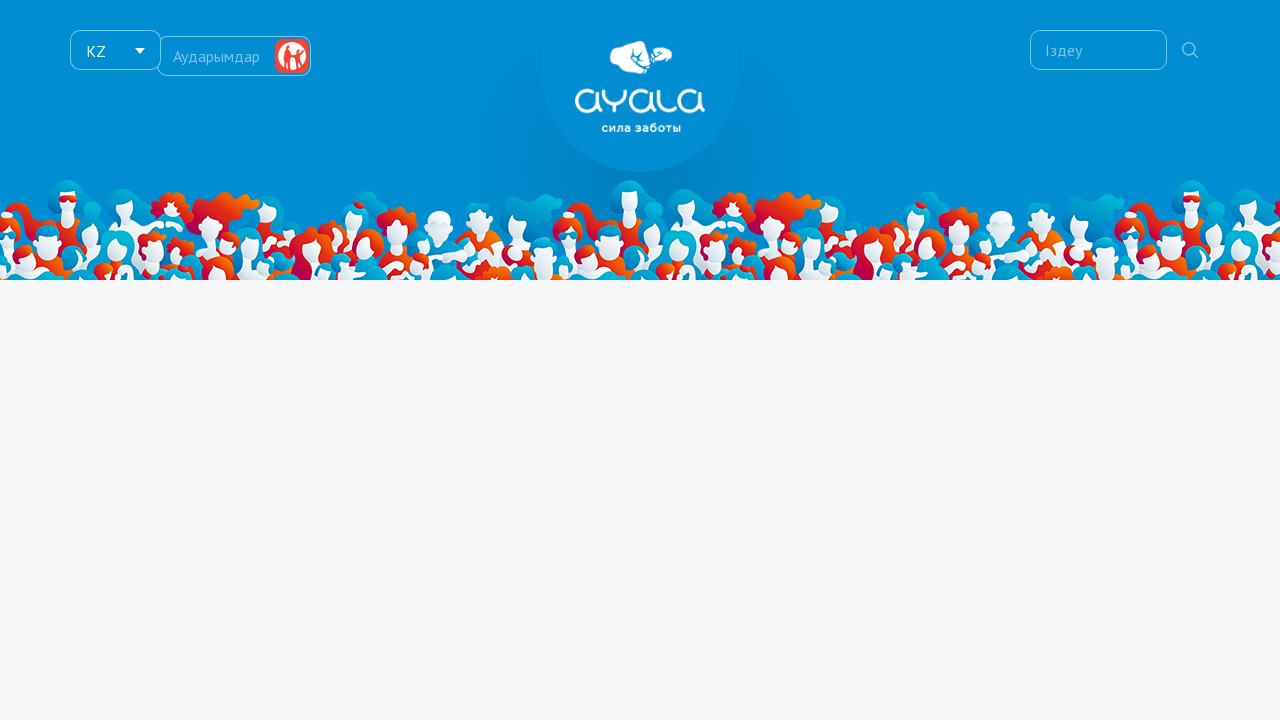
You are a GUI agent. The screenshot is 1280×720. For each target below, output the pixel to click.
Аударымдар (224, 50)
